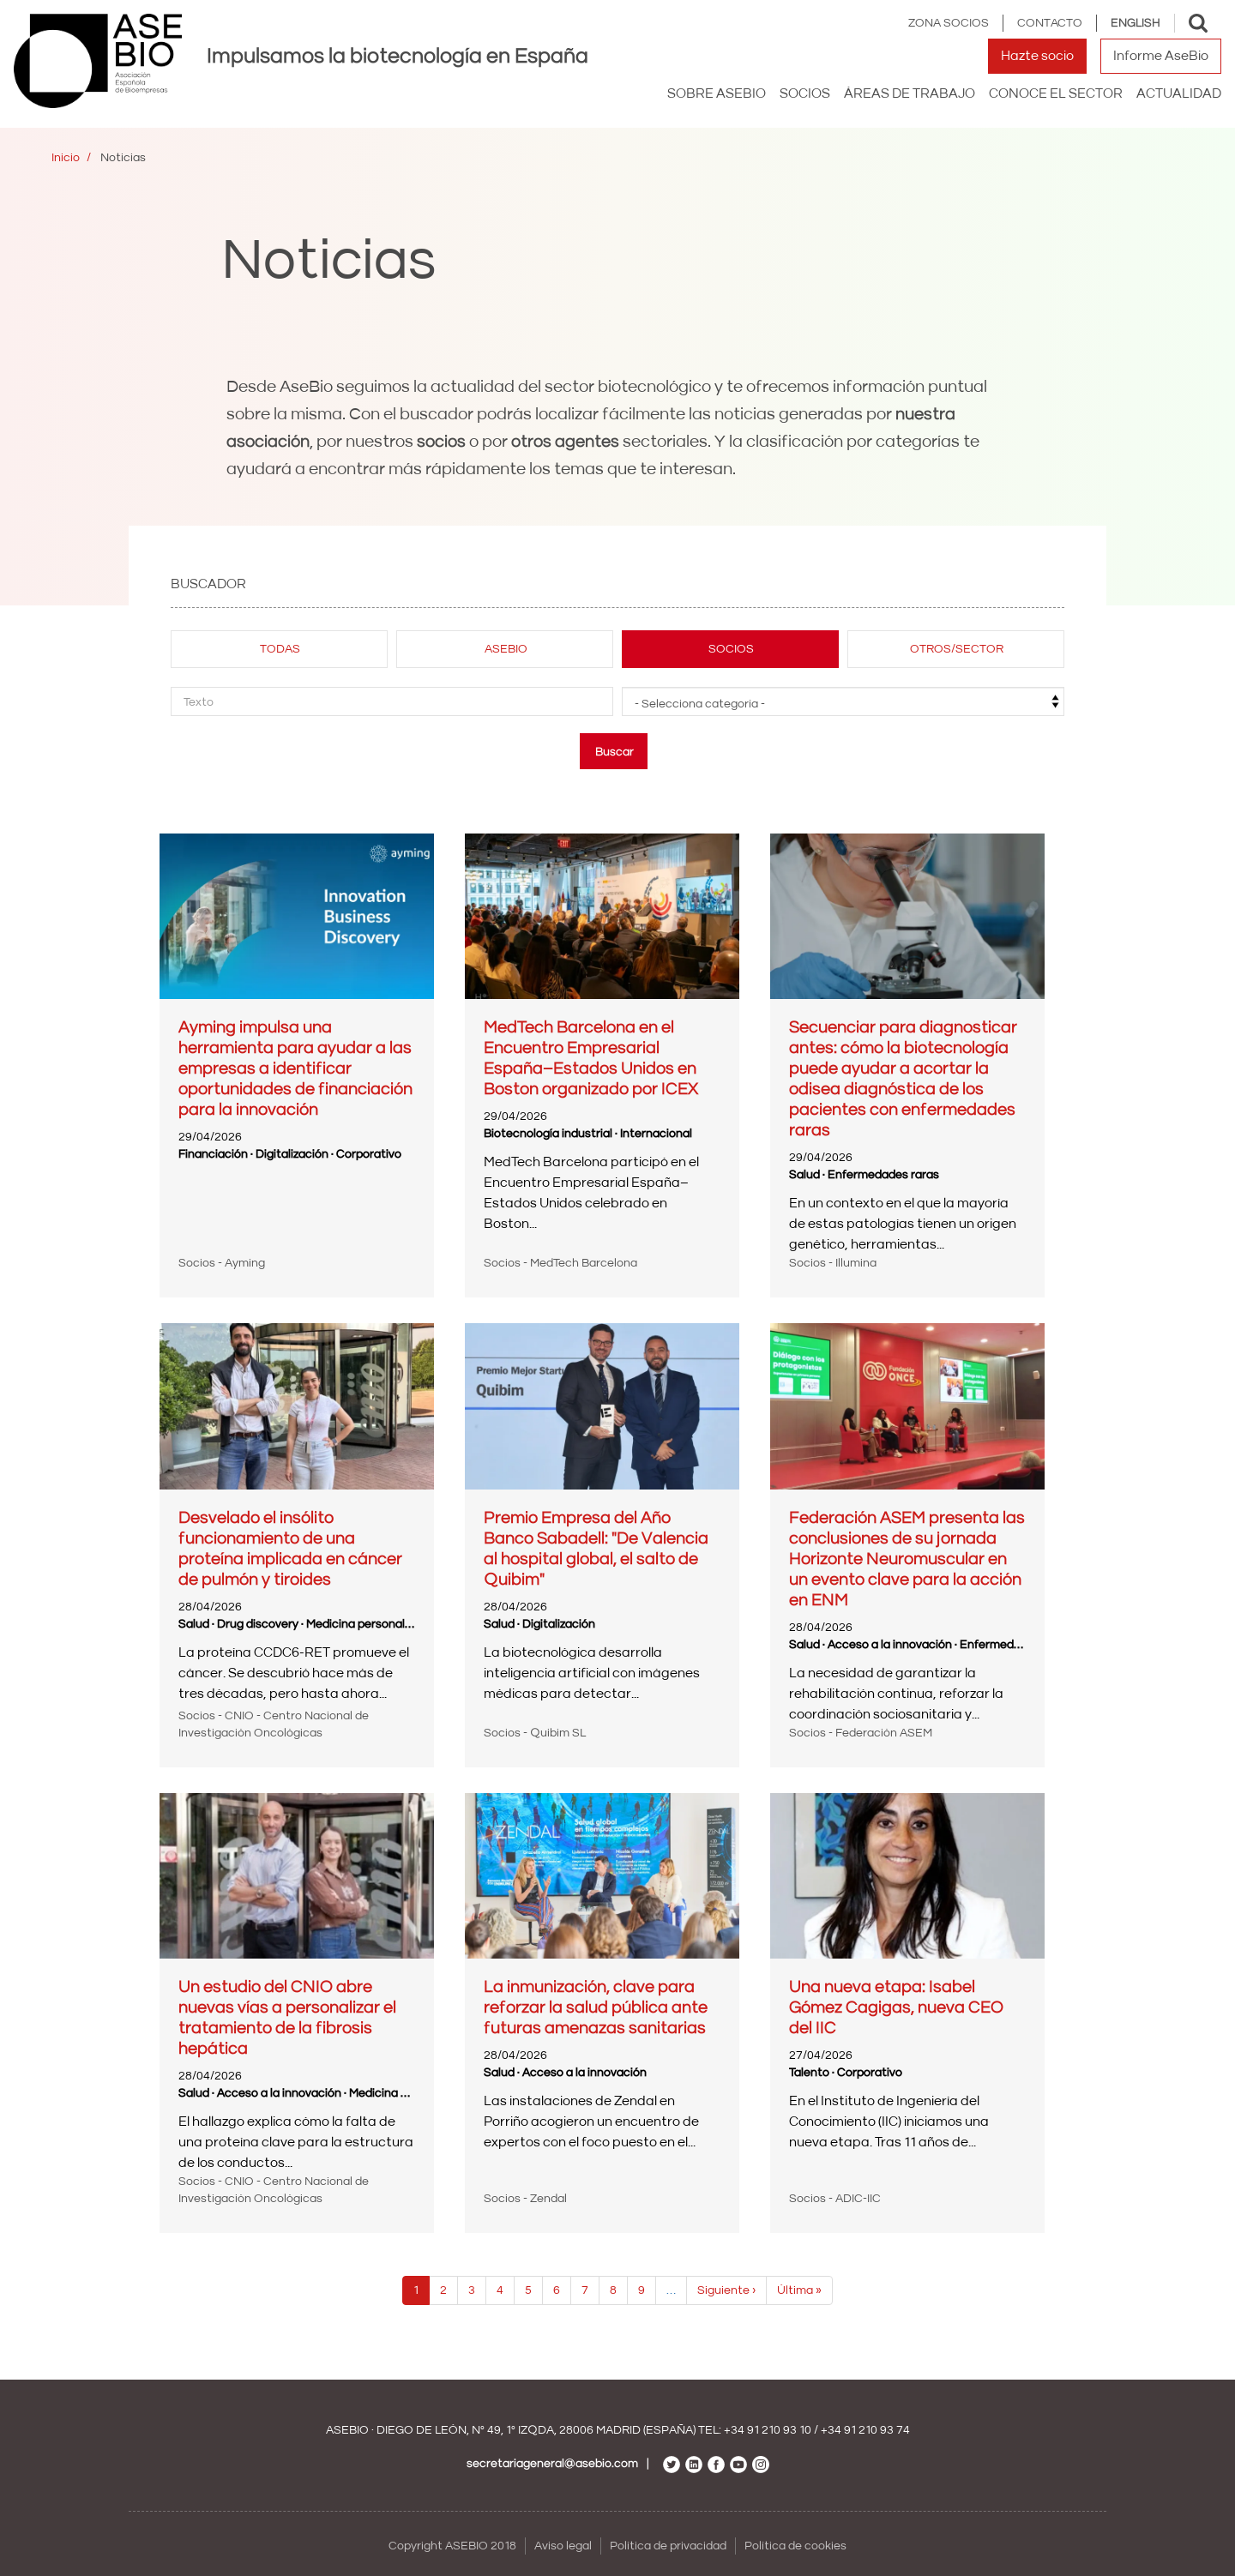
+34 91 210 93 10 (767, 2430)
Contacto (1049, 23)
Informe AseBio (1160, 56)
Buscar (614, 752)
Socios (731, 649)
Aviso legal (563, 2546)
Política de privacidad (668, 2546)
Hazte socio (1037, 56)
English (1135, 23)
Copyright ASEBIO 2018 (452, 2546)
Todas (280, 649)
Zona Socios (948, 23)
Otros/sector (956, 649)
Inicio (65, 158)
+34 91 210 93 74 (865, 2430)
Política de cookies (795, 2546)
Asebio (506, 649)
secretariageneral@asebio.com (552, 2464)
